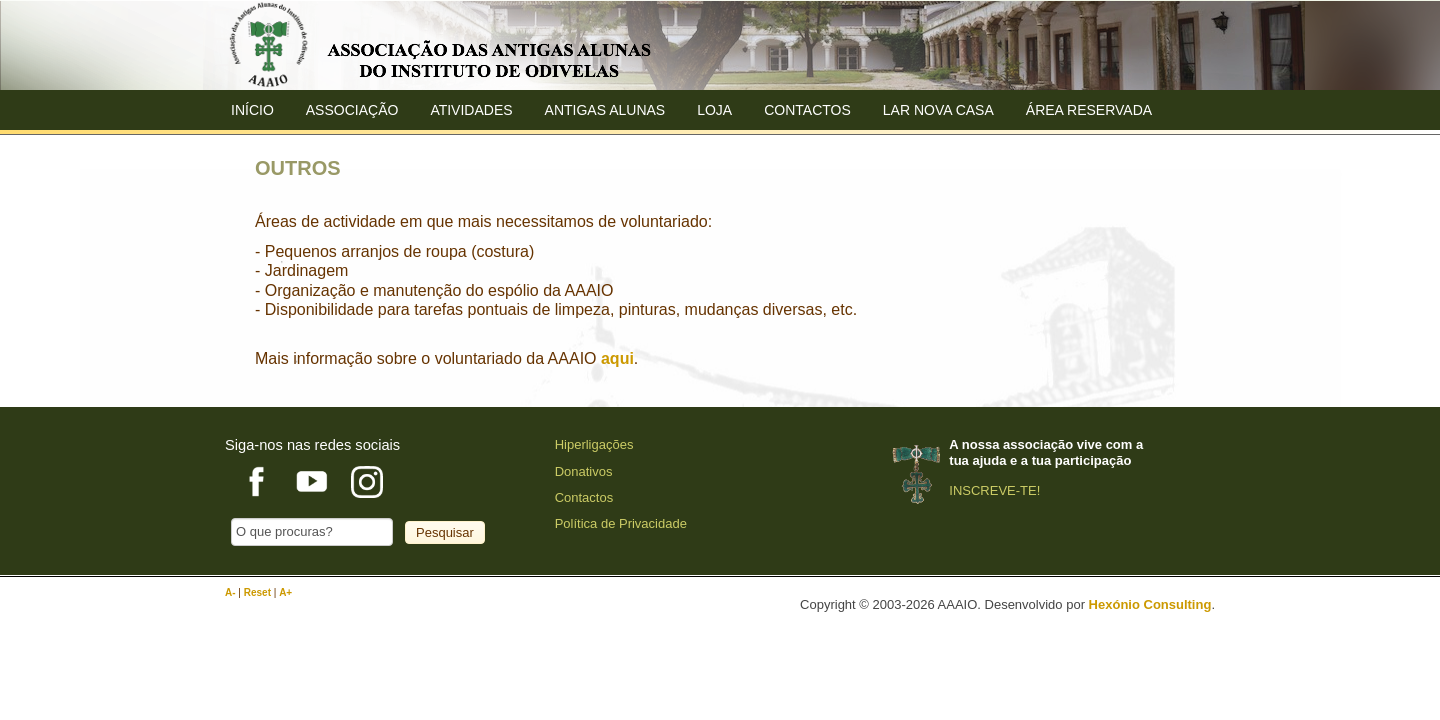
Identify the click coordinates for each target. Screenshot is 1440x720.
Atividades (471, 110)
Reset (259, 592)
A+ (285, 592)
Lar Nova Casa (938, 110)
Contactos (807, 110)
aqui (617, 358)
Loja (714, 110)
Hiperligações (594, 444)
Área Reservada (1089, 110)
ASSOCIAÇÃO (352, 110)
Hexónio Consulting (1150, 604)
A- (231, 592)
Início (252, 110)
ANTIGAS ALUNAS (605, 110)
